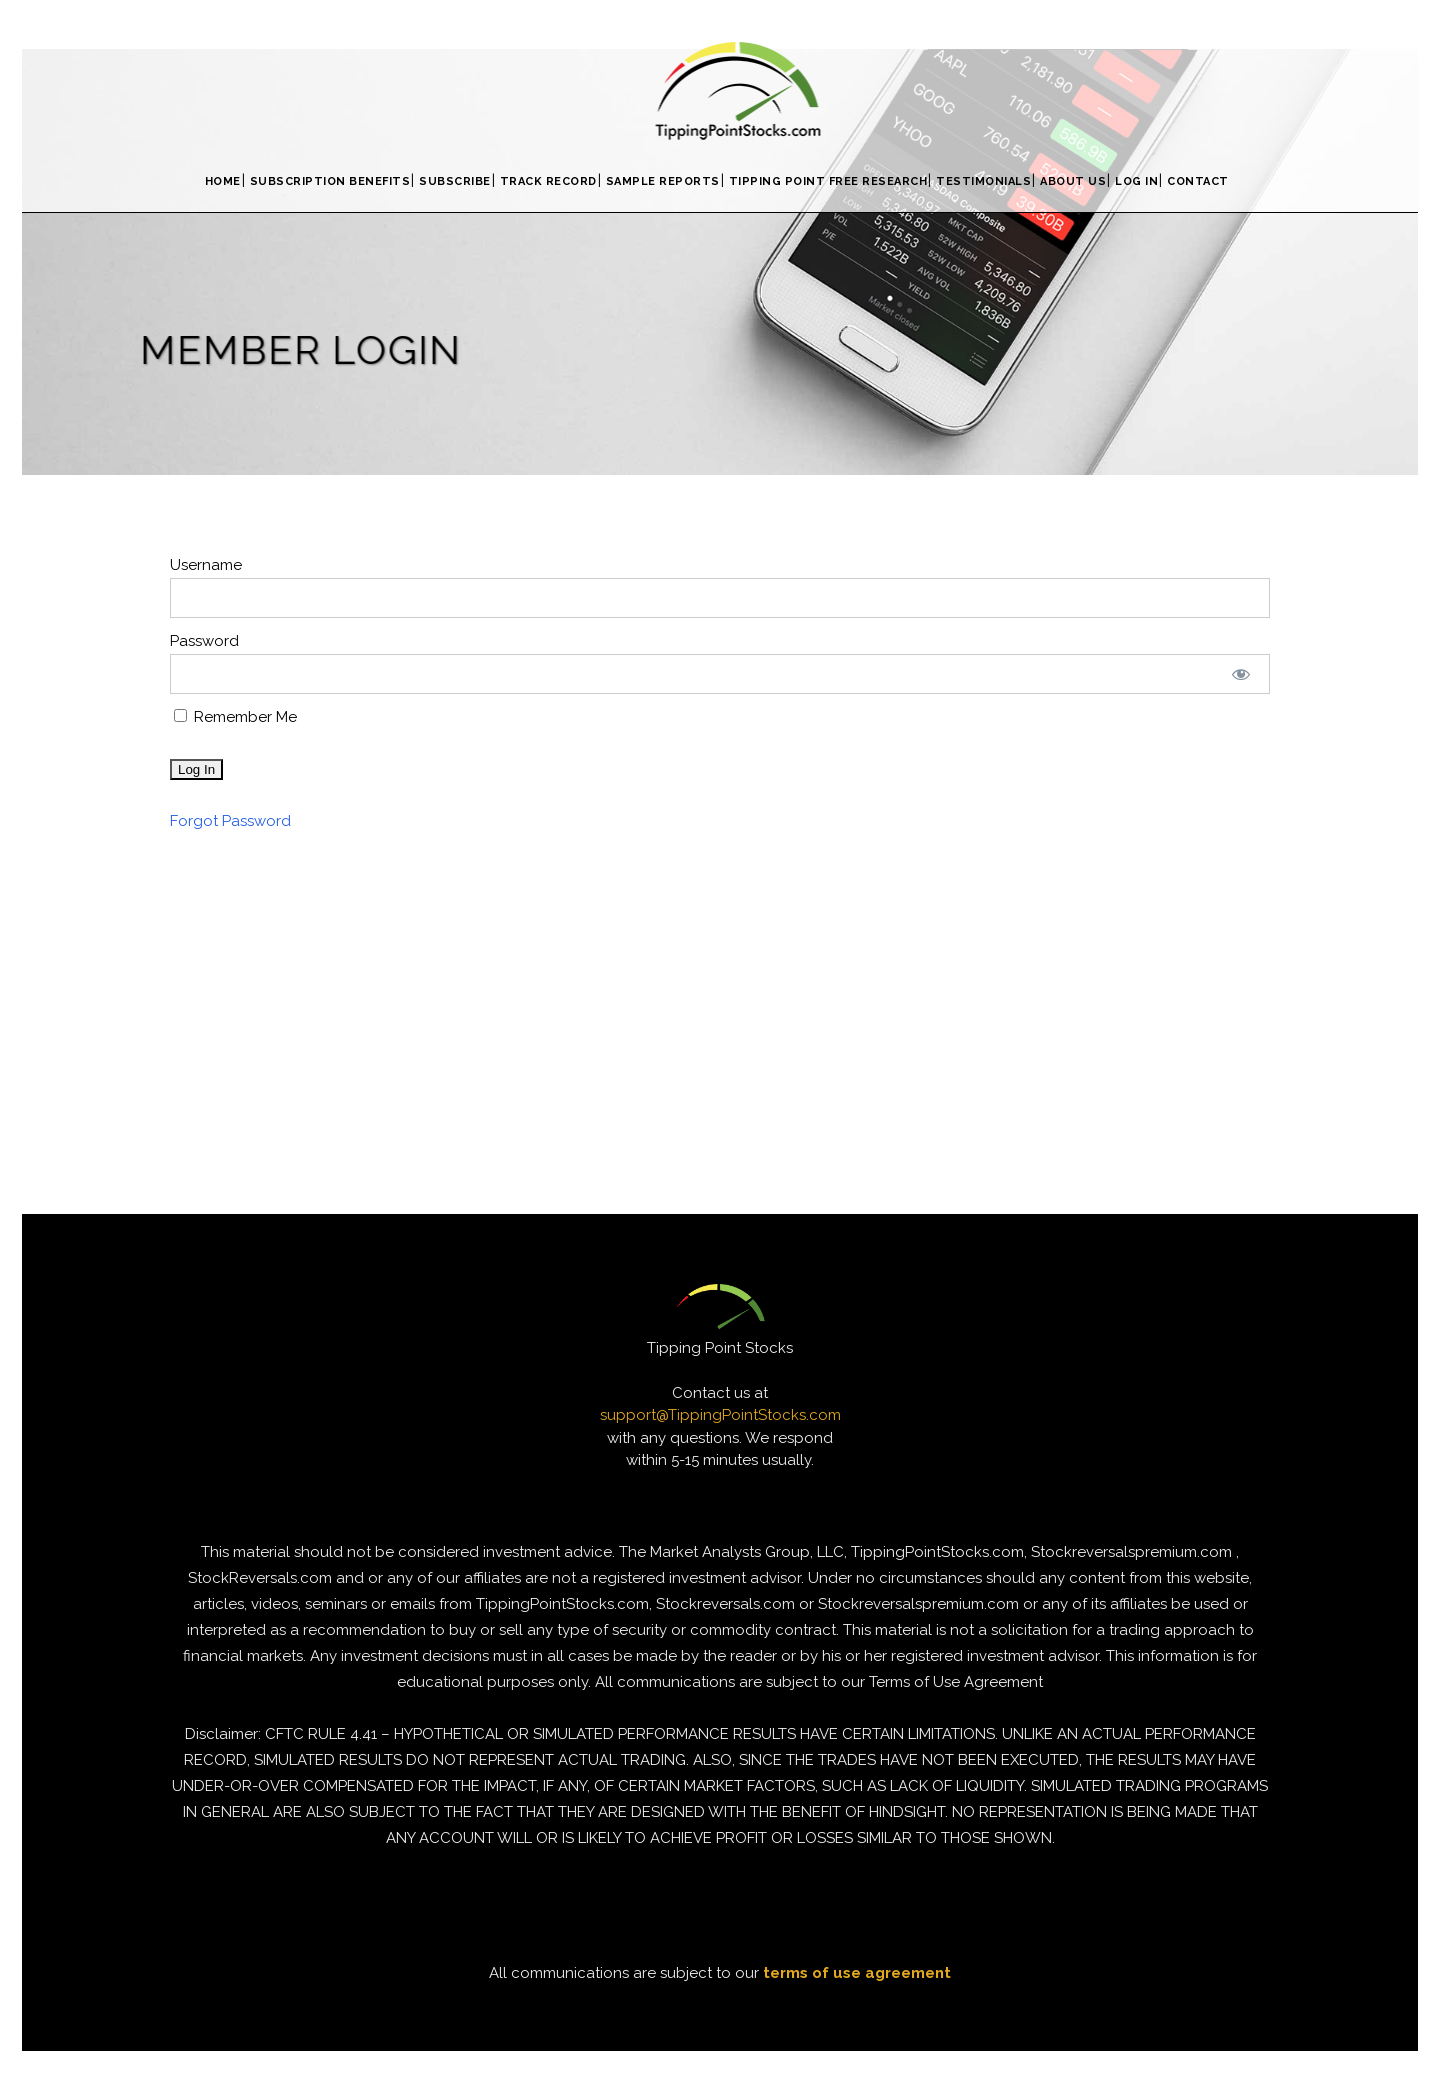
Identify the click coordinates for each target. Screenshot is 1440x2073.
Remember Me (235, 717)
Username (206, 565)
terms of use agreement (857, 1973)
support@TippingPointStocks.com (720, 1415)
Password (204, 641)
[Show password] (1241, 674)
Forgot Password (230, 821)
